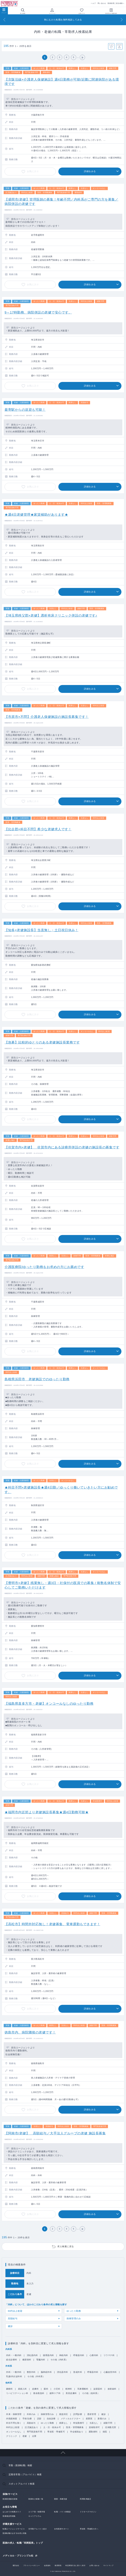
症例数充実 (110, 2427)
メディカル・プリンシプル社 (18, 2555)
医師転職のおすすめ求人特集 (15, 2533)
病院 (105, 2431)
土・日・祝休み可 (52, 2427)
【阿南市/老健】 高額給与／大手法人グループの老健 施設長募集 (55, 2133)
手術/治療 (27, 2418)
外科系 (8, 2366)
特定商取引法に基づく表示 (75, 2565)
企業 (34, 2436)
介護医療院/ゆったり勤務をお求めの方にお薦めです (44, 1267)
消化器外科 (62, 2372)
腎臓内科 (40, 2359)
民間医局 (9, 4)
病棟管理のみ (74, 2318)
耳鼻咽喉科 (82, 2389)
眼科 (46, 2389)
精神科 (68, 2389)
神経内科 (63, 2355)
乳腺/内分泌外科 (14, 2376)
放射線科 (112, 2389)
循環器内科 (48, 2355)
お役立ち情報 (10, 2507)
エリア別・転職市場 (36, 2512)
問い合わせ (102, 3)
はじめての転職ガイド (12, 2512)
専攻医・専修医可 (56, 2431)
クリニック (11, 2436)
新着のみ (102, 2418)
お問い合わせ (94, 2565)
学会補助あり (76, 2431)
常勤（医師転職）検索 (20, 2465)
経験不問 (108, 2423)
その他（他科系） (91, 2393)
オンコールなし (14, 2431)
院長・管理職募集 (75, 2427)
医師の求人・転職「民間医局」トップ (23, 2543)
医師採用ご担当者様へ (116, 3)
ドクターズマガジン (88, 2512)
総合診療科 (11, 2359)
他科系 (8, 2383)
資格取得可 (94, 2427)
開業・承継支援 (60, 2499)
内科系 (8, 2349)
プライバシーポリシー (31, 2565)
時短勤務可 (78, 2423)
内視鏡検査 (11, 2418)
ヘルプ (93, 3)
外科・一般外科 (14, 2372)
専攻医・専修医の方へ (89, 2529)
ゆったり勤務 (74, 2311)
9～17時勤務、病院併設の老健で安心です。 (38, 312)
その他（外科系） (36, 2376)
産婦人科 (22, 2389)
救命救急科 (38, 2393)
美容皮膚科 (71, 2393)
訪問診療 (77, 2414)
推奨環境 (58, 2565)
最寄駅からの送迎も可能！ (25, 409)
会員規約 (47, 2565)
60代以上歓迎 (15, 2311)
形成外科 (77, 2372)
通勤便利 (93, 2431)
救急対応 (63, 2414)
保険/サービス (10, 2494)
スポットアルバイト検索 (22, 2483)
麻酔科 (9, 2389)
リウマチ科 (109, 2355)
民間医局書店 (85, 2499)
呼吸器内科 (78, 2355)
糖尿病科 (26, 2359)
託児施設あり (31, 2427)
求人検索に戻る (65, 2246)
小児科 (57, 2389)
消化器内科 (32, 2355)
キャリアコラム (34, 2516)
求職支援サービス (12, 2524)
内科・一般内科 (14, 2355)
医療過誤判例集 (9, 2516)
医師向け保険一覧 (35, 2499)
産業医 (89, 2418)
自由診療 (51, 2418)
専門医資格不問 (34, 2431)
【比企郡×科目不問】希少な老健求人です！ (38, 829)
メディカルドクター (71, 2418)
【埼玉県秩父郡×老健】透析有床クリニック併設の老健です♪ (51, 615)
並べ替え (111, 44)
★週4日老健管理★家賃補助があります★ (36, 514)
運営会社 (16, 2565)
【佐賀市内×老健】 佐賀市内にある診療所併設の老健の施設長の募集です (62, 1147)
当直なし (94, 2423)
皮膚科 (35, 2389)
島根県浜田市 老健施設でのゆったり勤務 (37, 1379)
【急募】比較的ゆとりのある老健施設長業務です (42, 1042)
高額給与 (12, 2318)
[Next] (121, 19)
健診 (10, 2326)
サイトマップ (108, 2565)
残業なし (63, 2423)
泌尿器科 (97, 2389)
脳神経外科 (46, 2372)
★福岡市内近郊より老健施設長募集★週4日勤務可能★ (46, 1812)
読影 (39, 2418)
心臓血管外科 (110, 2372)
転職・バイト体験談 (62, 2512)
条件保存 (119, 44)
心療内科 (94, 2355)
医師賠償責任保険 (10, 2499)
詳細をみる (90, 171)
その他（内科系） (59, 2359)
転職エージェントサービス (14, 2529)
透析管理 (91, 2414)
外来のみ (31, 2414)
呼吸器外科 (92, 2372)
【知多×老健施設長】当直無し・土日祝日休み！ (41, 930)
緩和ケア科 (55, 2393)
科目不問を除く (14, 2423)
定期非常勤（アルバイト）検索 (25, 2474)
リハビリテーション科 (17, 2393)
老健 (24, 2436)
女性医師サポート (61, 2529)
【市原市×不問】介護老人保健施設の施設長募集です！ (47, 717)
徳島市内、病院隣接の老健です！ (30, 2032)
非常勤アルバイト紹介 (37, 2529)
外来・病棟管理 (14, 2414)
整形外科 (31, 2372)
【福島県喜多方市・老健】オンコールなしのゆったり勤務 (49, 1703)
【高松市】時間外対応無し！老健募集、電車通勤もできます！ (52, 1924)
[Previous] (4, 19)
